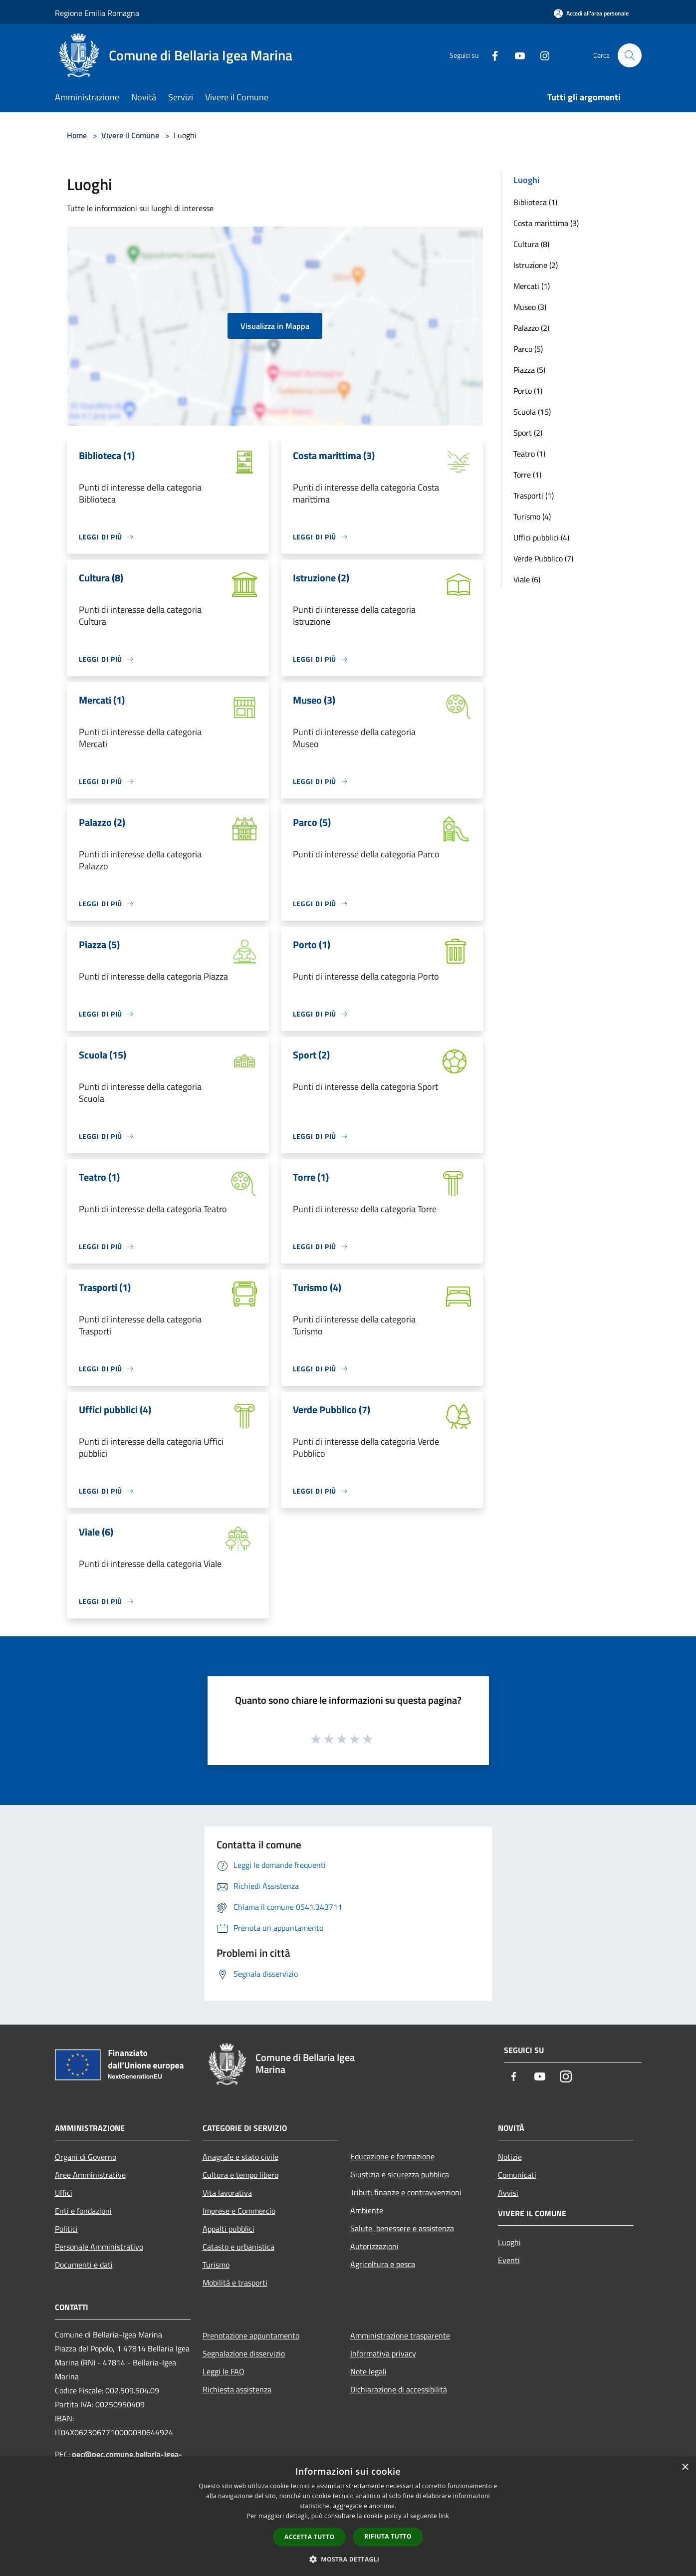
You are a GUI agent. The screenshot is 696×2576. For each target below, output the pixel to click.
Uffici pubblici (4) (541, 537)
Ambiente (366, 2210)
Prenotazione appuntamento (251, 2335)
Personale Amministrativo (99, 2247)
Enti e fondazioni (83, 2211)
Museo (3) (529, 307)
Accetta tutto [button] (309, 2537)
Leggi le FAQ (223, 2371)
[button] (348, 2559)
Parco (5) (528, 349)
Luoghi (509, 2242)
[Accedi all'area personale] (591, 13)
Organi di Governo (85, 2157)
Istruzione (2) (535, 265)
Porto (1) (527, 391)
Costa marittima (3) (546, 223)
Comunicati (517, 2175)
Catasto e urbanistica (238, 2247)
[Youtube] (516, 55)
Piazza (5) (529, 370)
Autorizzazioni (374, 2246)
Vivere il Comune (131, 135)
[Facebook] (491, 55)
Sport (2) (527, 433)
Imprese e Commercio (239, 2211)
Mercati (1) (531, 286)
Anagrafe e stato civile (240, 2157)
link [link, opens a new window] (444, 2516)
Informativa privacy (383, 2353)
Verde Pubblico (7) (543, 558)
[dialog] (348, 2516)
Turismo (216, 2265)
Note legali (368, 2371)
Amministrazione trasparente (400, 2335)
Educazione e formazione (392, 2156)
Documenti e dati (84, 2265)
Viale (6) (526, 579)
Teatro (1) (529, 454)
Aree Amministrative (90, 2175)
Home (77, 135)
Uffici (63, 2193)
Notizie (510, 2157)
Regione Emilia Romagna (97, 13)
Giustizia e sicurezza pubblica (399, 2174)
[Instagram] (541, 55)
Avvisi (508, 2193)
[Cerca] (630, 55)
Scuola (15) (532, 412)
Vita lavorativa (227, 2193)
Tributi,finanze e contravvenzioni (406, 2192)
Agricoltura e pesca (382, 2264)
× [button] (685, 2467)
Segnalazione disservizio (244, 2353)
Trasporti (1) (533, 496)
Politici (66, 2229)
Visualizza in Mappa (274, 326)
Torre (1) (527, 475)
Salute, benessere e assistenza (402, 2228)
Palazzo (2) (531, 328)
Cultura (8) (531, 244)
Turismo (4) (532, 516)
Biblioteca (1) (535, 202)
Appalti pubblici (228, 2229)
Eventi (509, 2260)
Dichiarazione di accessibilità (398, 2389)
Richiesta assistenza (237, 2389)
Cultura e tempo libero (240, 2175)
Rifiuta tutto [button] (388, 2536)
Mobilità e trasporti (235, 2283)
